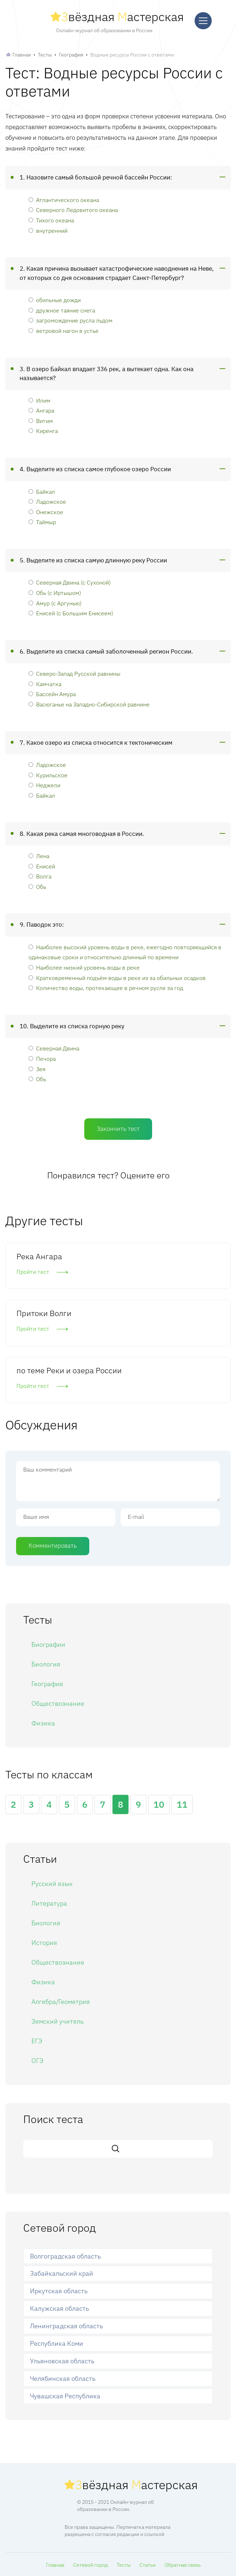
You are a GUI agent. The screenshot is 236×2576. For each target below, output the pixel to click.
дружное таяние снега (62, 310)
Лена (39, 856)
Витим (41, 420)
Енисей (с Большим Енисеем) (71, 613)
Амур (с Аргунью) (55, 603)
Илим (39, 400)
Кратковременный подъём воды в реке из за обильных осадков (117, 977)
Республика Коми (56, 2343)
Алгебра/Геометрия (60, 2002)
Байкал (42, 491)
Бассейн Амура (52, 694)
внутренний (48, 230)
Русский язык (52, 1884)
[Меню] (203, 20)
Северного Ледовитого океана (73, 209)
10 (159, 1804)
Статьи (148, 2565)
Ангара (41, 410)
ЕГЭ (36, 2041)
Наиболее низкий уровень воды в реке (84, 967)
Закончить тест (118, 1129)
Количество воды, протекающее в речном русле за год (106, 987)
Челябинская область (62, 2378)
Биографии (48, 1644)
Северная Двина (54, 1048)
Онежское (46, 512)
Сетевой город (90, 2565)
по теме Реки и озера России (69, 1370)
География (71, 54)
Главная (21, 54)
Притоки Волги (43, 1313)
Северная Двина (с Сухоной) (70, 582)
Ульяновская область (62, 2361)
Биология (45, 1664)
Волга (40, 876)
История (44, 1943)
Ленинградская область (66, 2326)
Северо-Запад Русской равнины (74, 673)
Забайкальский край (61, 2273)
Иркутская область (58, 2291)
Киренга (43, 430)
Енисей (42, 866)
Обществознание (57, 1703)
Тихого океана (51, 220)
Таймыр (42, 522)
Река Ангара (39, 1256)
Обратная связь (183, 2565)
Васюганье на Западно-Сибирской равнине (89, 704)
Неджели (44, 785)
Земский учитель (57, 2021)
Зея (37, 1069)
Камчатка (45, 684)
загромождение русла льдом (70, 320)
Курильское (48, 775)
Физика (43, 1723)
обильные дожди (55, 300)
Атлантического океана (64, 199)
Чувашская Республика (65, 2396)
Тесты (45, 54)
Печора (42, 1058)
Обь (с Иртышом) (55, 592)
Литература (49, 1903)
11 (182, 1804)
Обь (37, 886)
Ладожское (47, 501)
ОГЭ (37, 2061)
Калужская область (59, 2308)
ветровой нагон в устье (64, 330)
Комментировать (53, 1546)
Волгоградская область (65, 2256)
